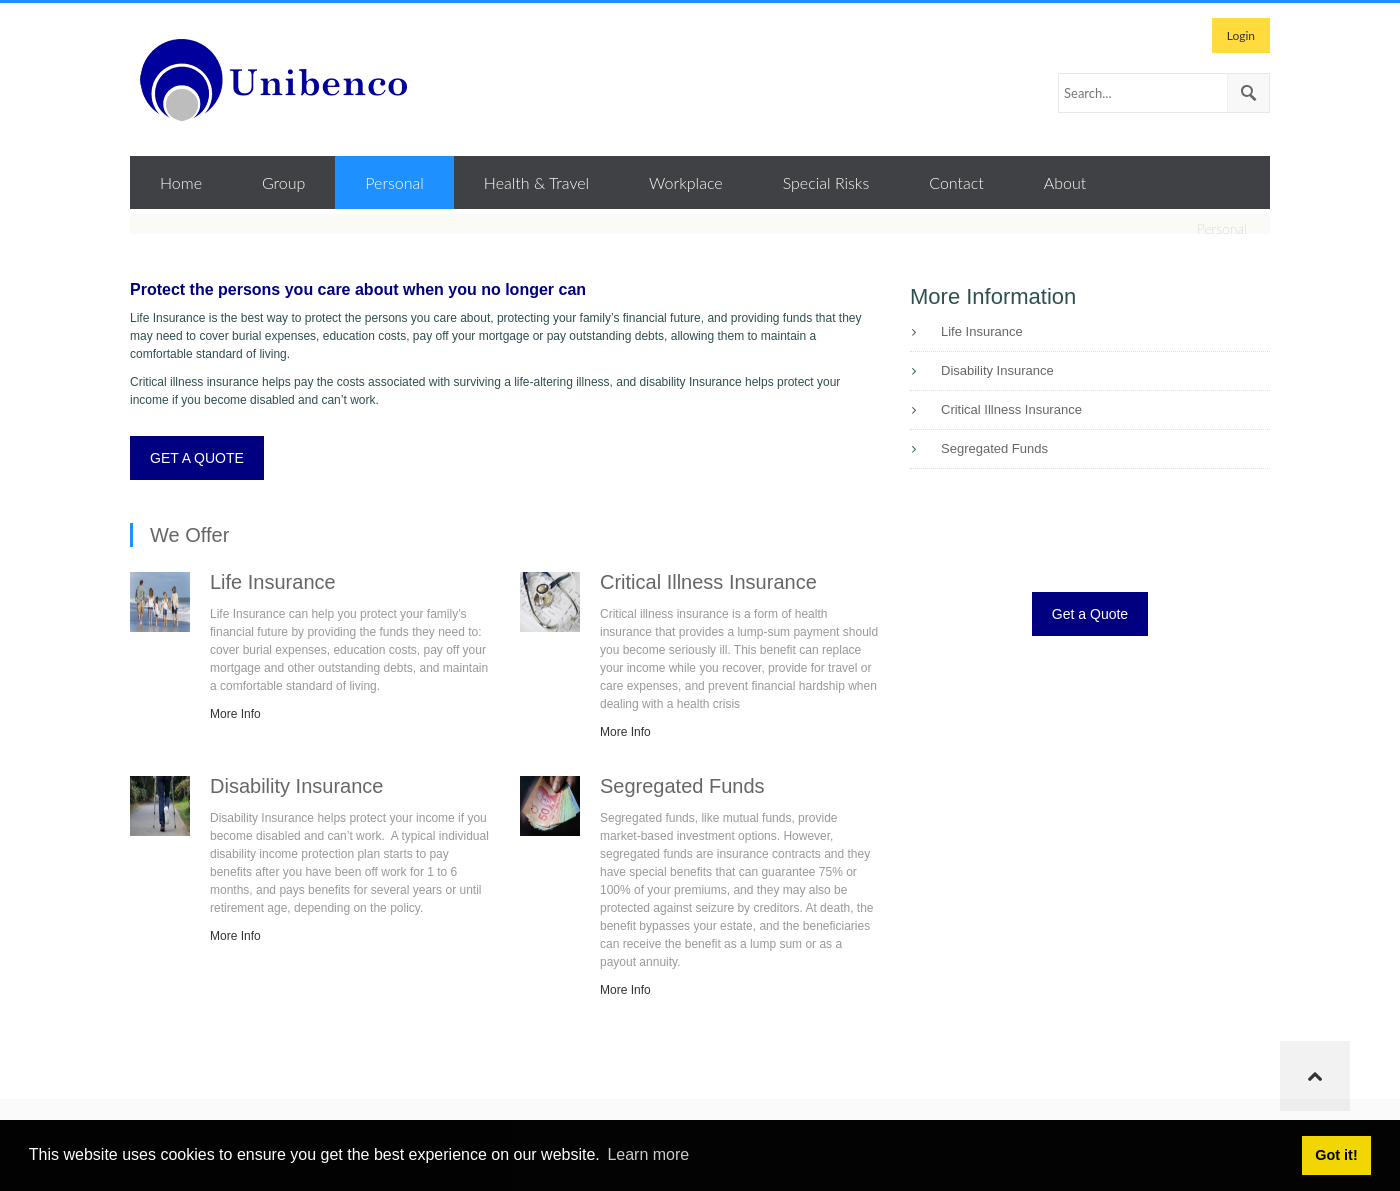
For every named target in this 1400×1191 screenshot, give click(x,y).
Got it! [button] (1336, 1155)
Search (1248, 93)
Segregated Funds (994, 448)
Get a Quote (1090, 614)
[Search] (1164, 93)
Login (1241, 35)
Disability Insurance (997, 370)
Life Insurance (982, 331)
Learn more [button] (648, 1154)
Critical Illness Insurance (1011, 409)
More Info (235, 714)
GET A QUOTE (197, 458)
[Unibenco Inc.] (280, 79)
